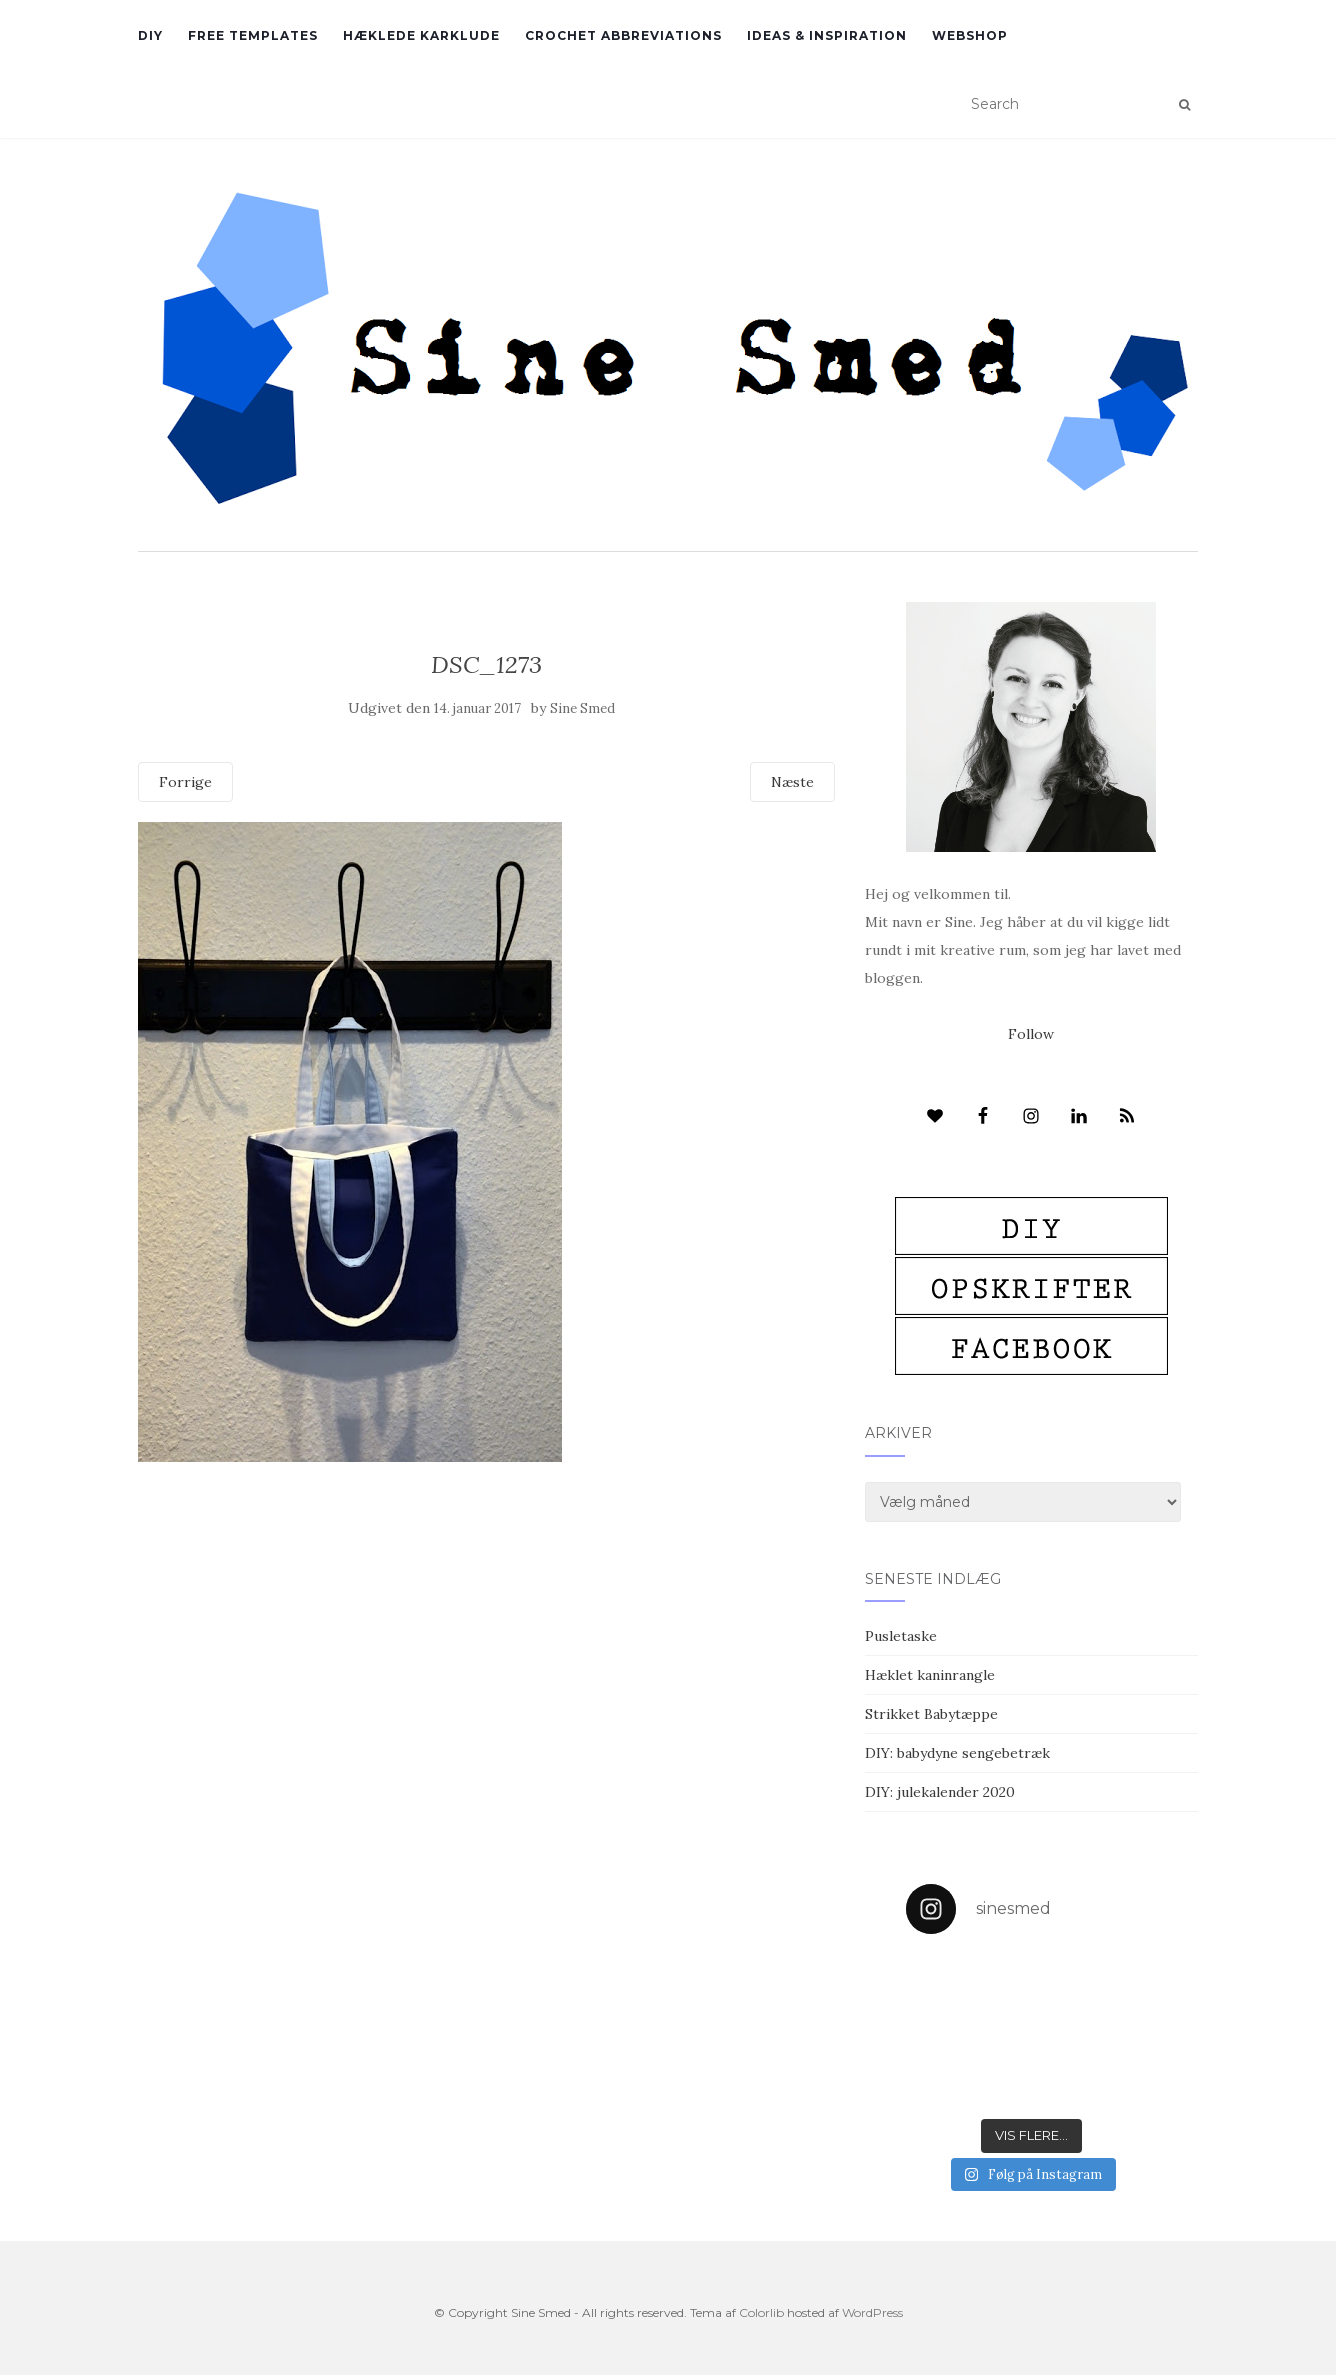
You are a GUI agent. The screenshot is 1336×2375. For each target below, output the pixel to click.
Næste (792, 782)
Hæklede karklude (421, 35)
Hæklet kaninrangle (930, 1675)
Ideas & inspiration (827, 35)
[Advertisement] (486, 1607)
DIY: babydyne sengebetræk (957, 1753)
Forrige (185, 782)
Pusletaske (901, 1636)
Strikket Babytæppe (931, 1714)
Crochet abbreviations (623, 35)
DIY (150, 35)
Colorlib (761, 2312)
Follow (1031, 1034)
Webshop (970, 35)
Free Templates (253, 35)
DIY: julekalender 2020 (940, 1792)
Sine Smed (582, 708)
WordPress (872, 2312)
